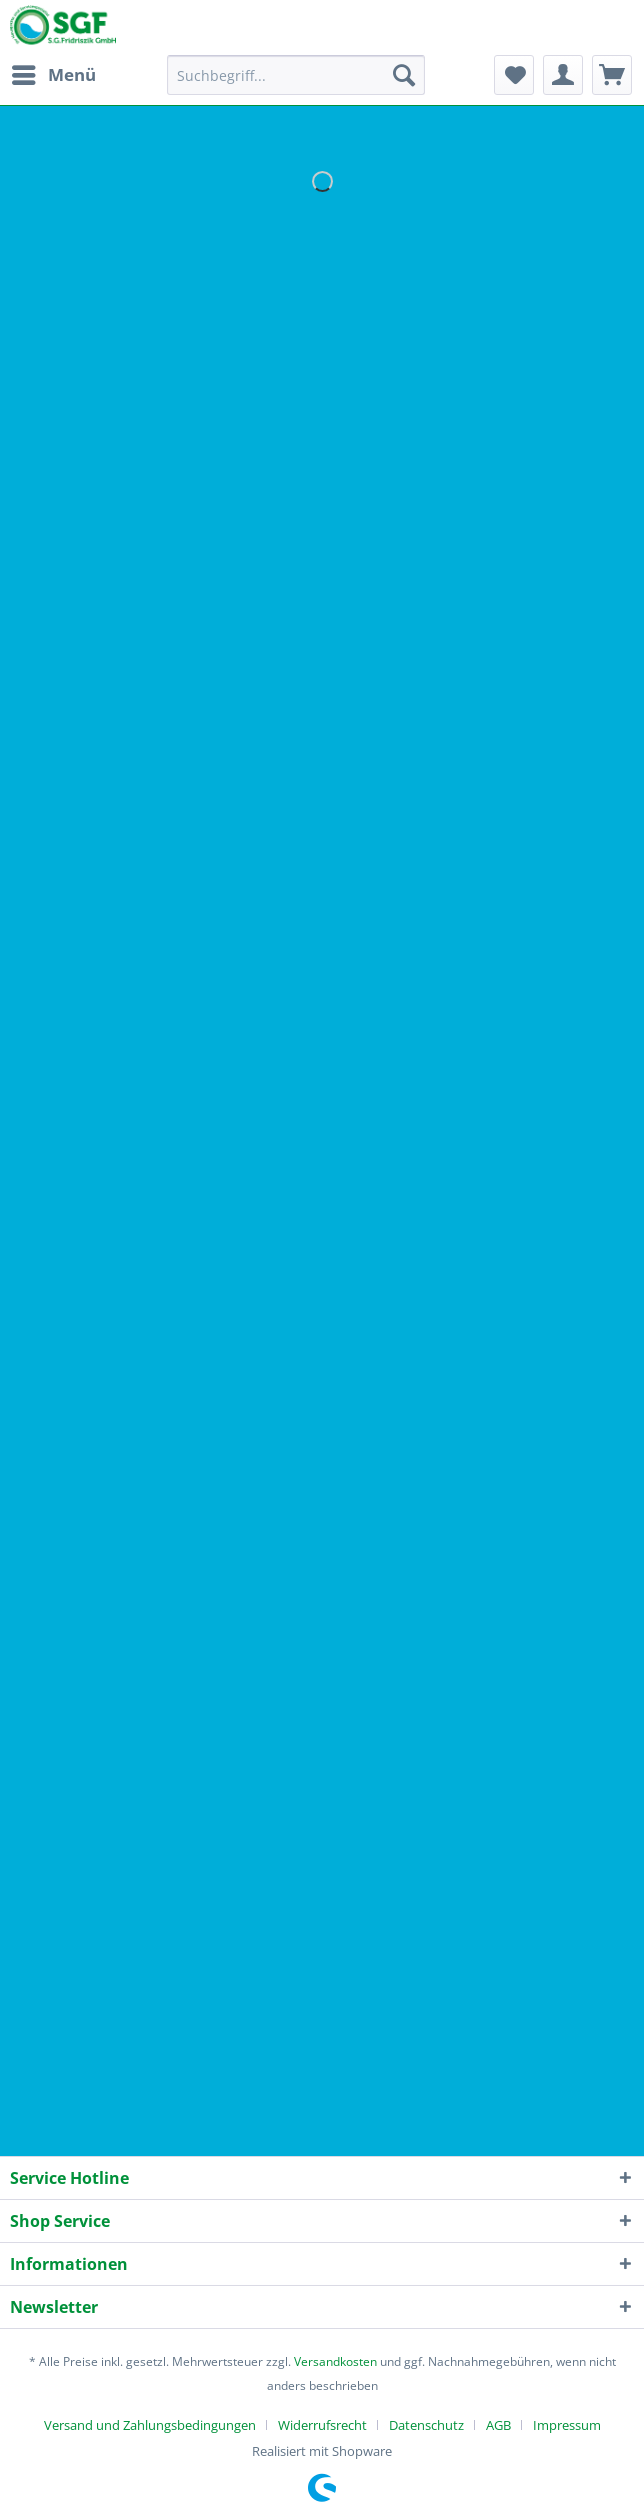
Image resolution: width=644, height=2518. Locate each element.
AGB (498, 2425)
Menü (54, 72)
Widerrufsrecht (322, 2425)
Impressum (567, 2425)
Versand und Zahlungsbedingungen (150, 2425)
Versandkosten (335, 2361)
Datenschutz (426, 2425)
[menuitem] (53, 75)
